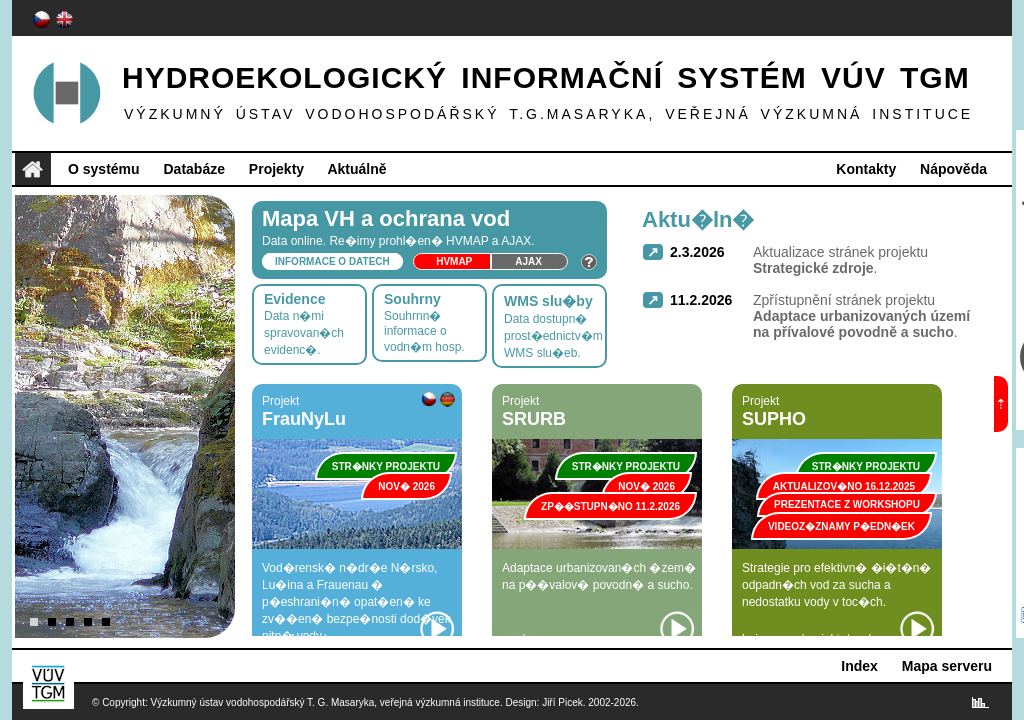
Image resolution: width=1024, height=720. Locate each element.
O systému (104, 169)
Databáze (193, 169)
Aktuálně (356, 169)
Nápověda (953, 169)
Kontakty (866, 169)
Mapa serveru (947, 666)
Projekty (276, 169)
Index (859, 666)
